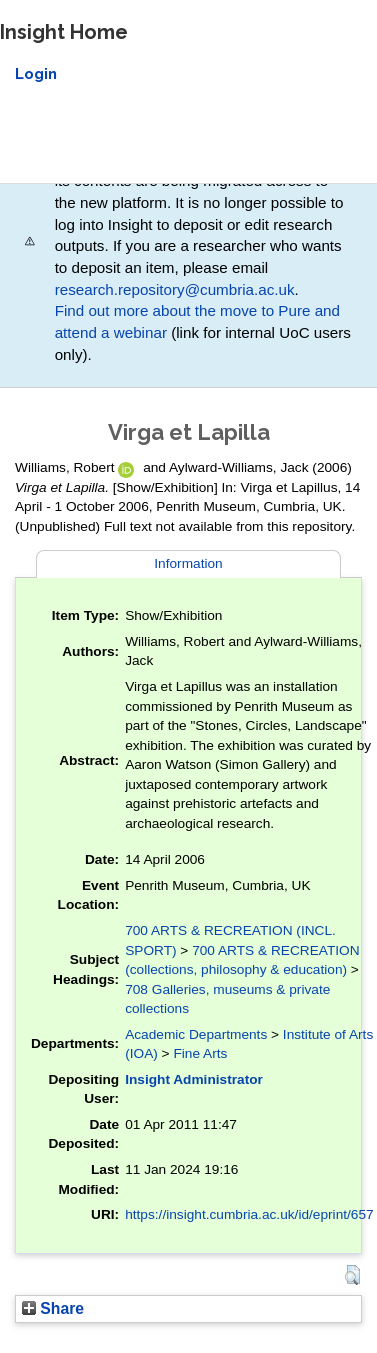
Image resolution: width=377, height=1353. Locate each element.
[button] (352, 1275)
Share (53, 1308)
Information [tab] (188, 563)
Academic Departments (196, 1034)
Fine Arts (200, 1053)
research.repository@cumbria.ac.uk (175, 289)
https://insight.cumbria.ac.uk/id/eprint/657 (249, 1214)
